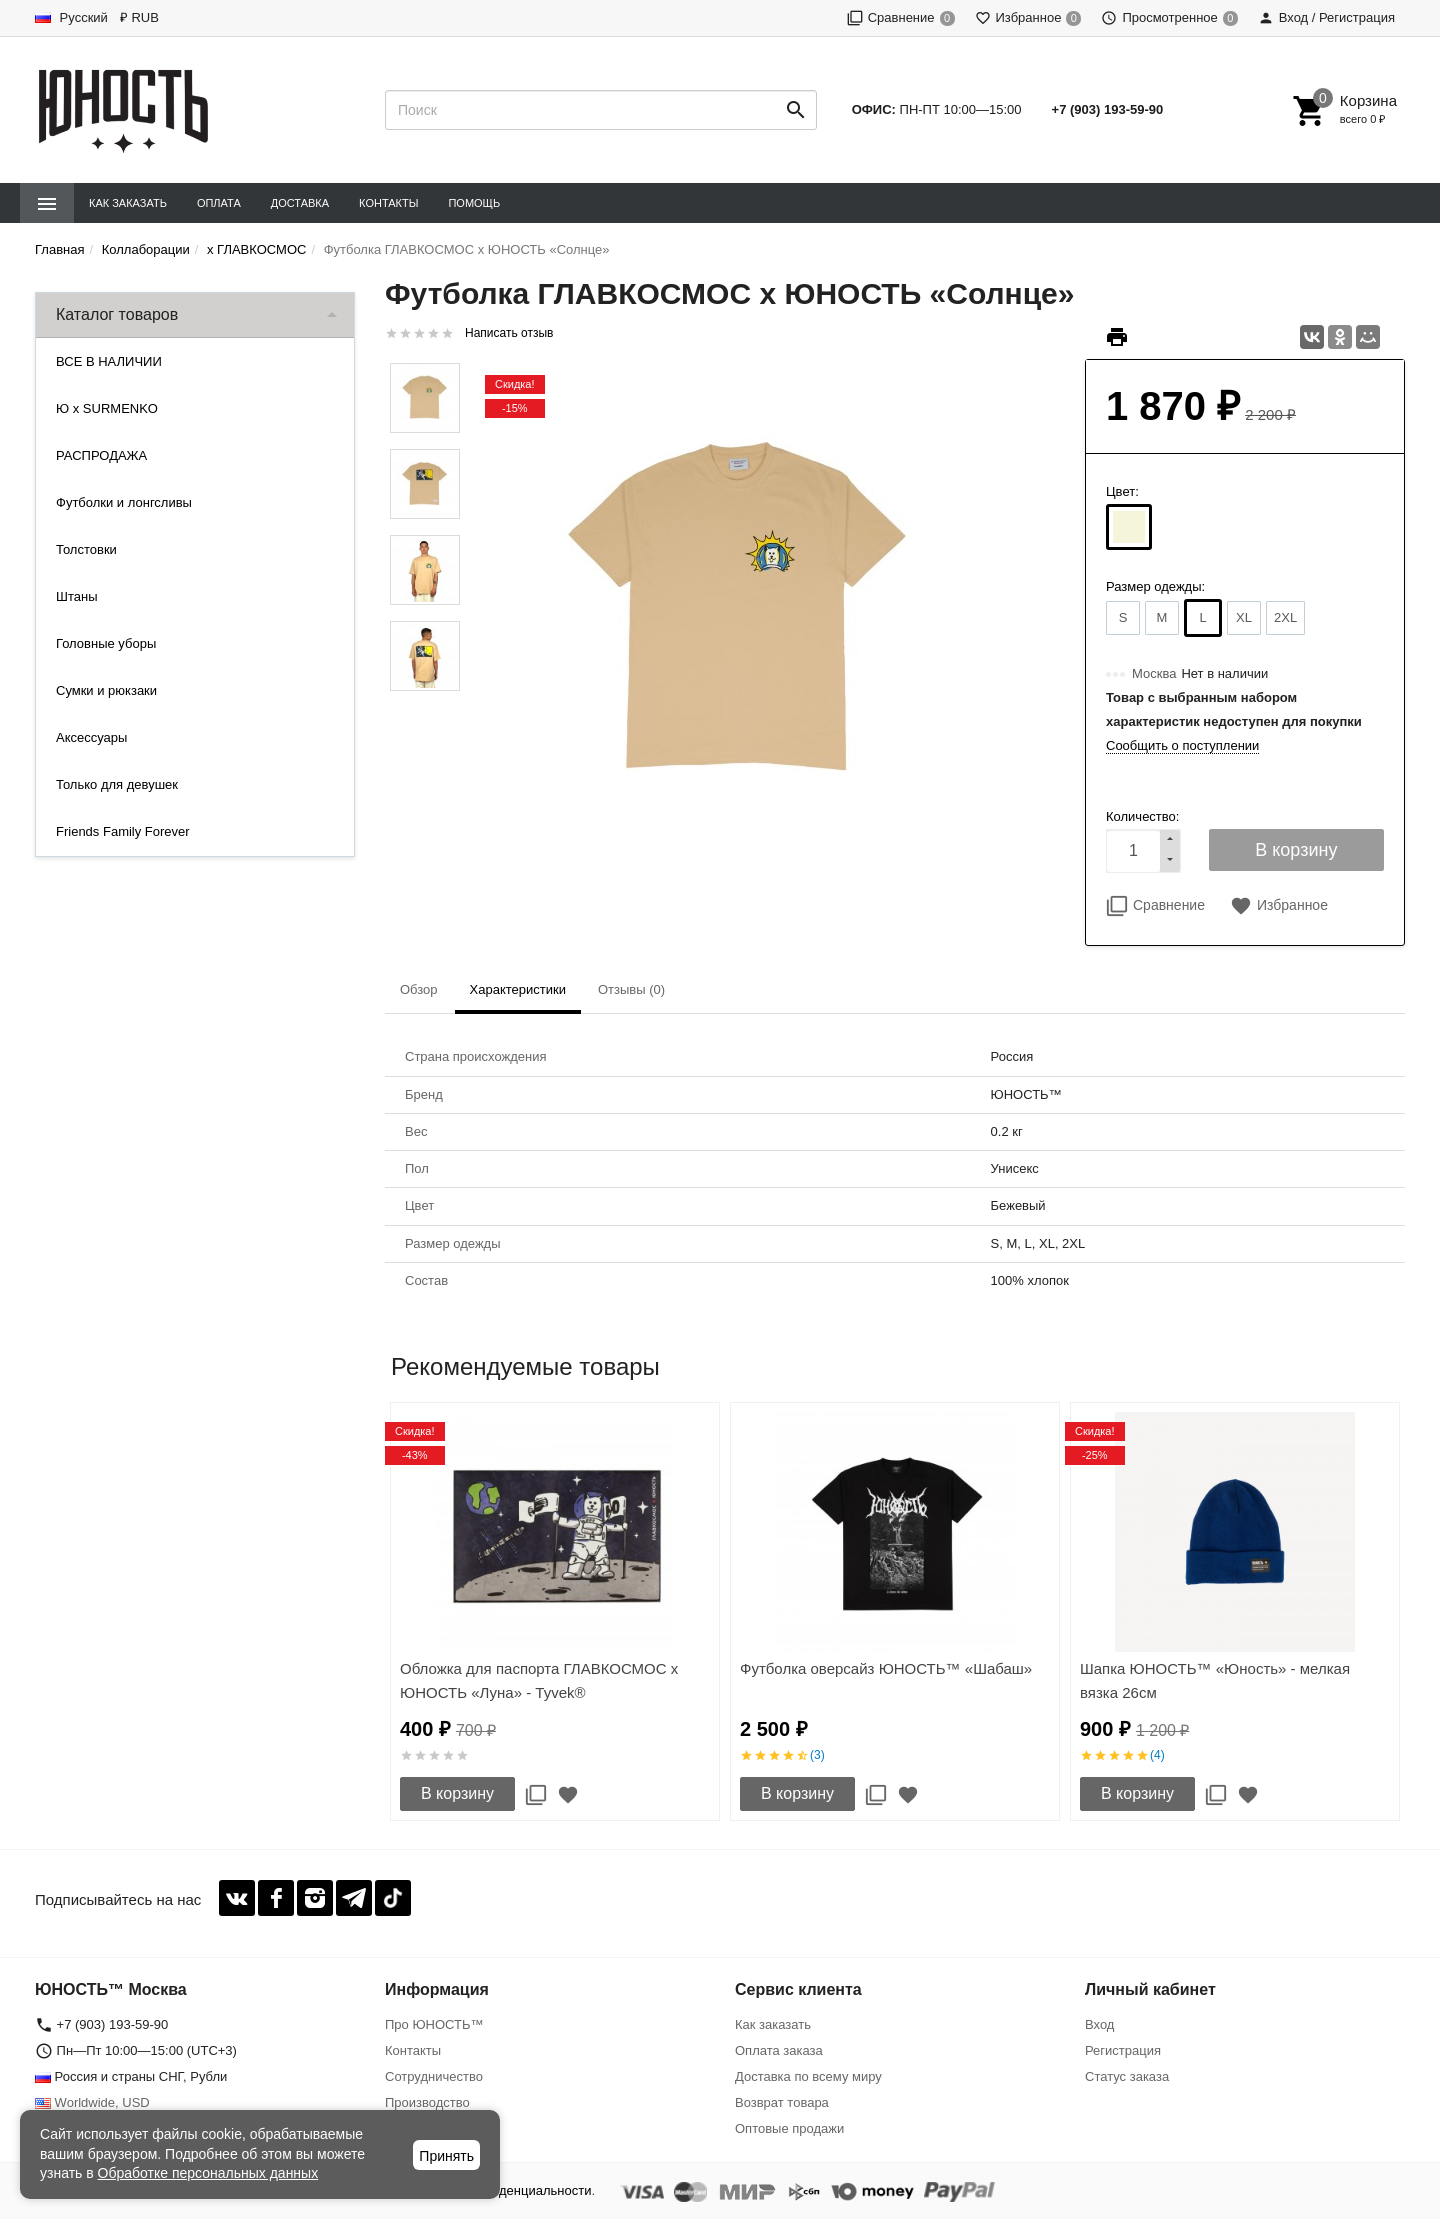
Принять (446, 2156)
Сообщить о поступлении (1182, 745)
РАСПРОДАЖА (101, 455)
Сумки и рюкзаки (106, 690)
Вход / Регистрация (1326, 17)
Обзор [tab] (419, 989)
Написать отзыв (509, 333)
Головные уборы (106, 643)
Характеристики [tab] (518, 989)
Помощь (474, 203)
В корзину (457, 1793)
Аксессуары (91, 737)
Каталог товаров (117, 314)
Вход (1099, 2024)
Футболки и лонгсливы (124, 502)
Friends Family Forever (123, 831)
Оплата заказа (779, 2050)
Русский (71, 17)
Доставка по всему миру (808, 2076)
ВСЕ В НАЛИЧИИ (109, 361)
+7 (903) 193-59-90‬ (1108, 109)
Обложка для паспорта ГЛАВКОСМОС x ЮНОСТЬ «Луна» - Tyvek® (539, 1680)
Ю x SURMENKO (107, 408)
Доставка (300, 203)
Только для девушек (117, 784)
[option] (555, 1611)
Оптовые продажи (789, 2128)
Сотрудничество (434, 2076)
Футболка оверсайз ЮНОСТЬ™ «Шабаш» (886, 1668)
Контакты (388, 203)
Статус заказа (1127, 2076)
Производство (427, 2102)
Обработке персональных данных (208, 2173)
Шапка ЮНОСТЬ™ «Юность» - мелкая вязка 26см (1215, 1680)
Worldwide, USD (92, 2102)
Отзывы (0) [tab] (631, 989)
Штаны (76, 596)
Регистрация (1123, 2050)
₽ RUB (139, 17)
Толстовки (86, 549)
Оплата (219, 203)
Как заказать (128, 203)
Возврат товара (782, 2102)
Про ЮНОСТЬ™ (434, 2024)
